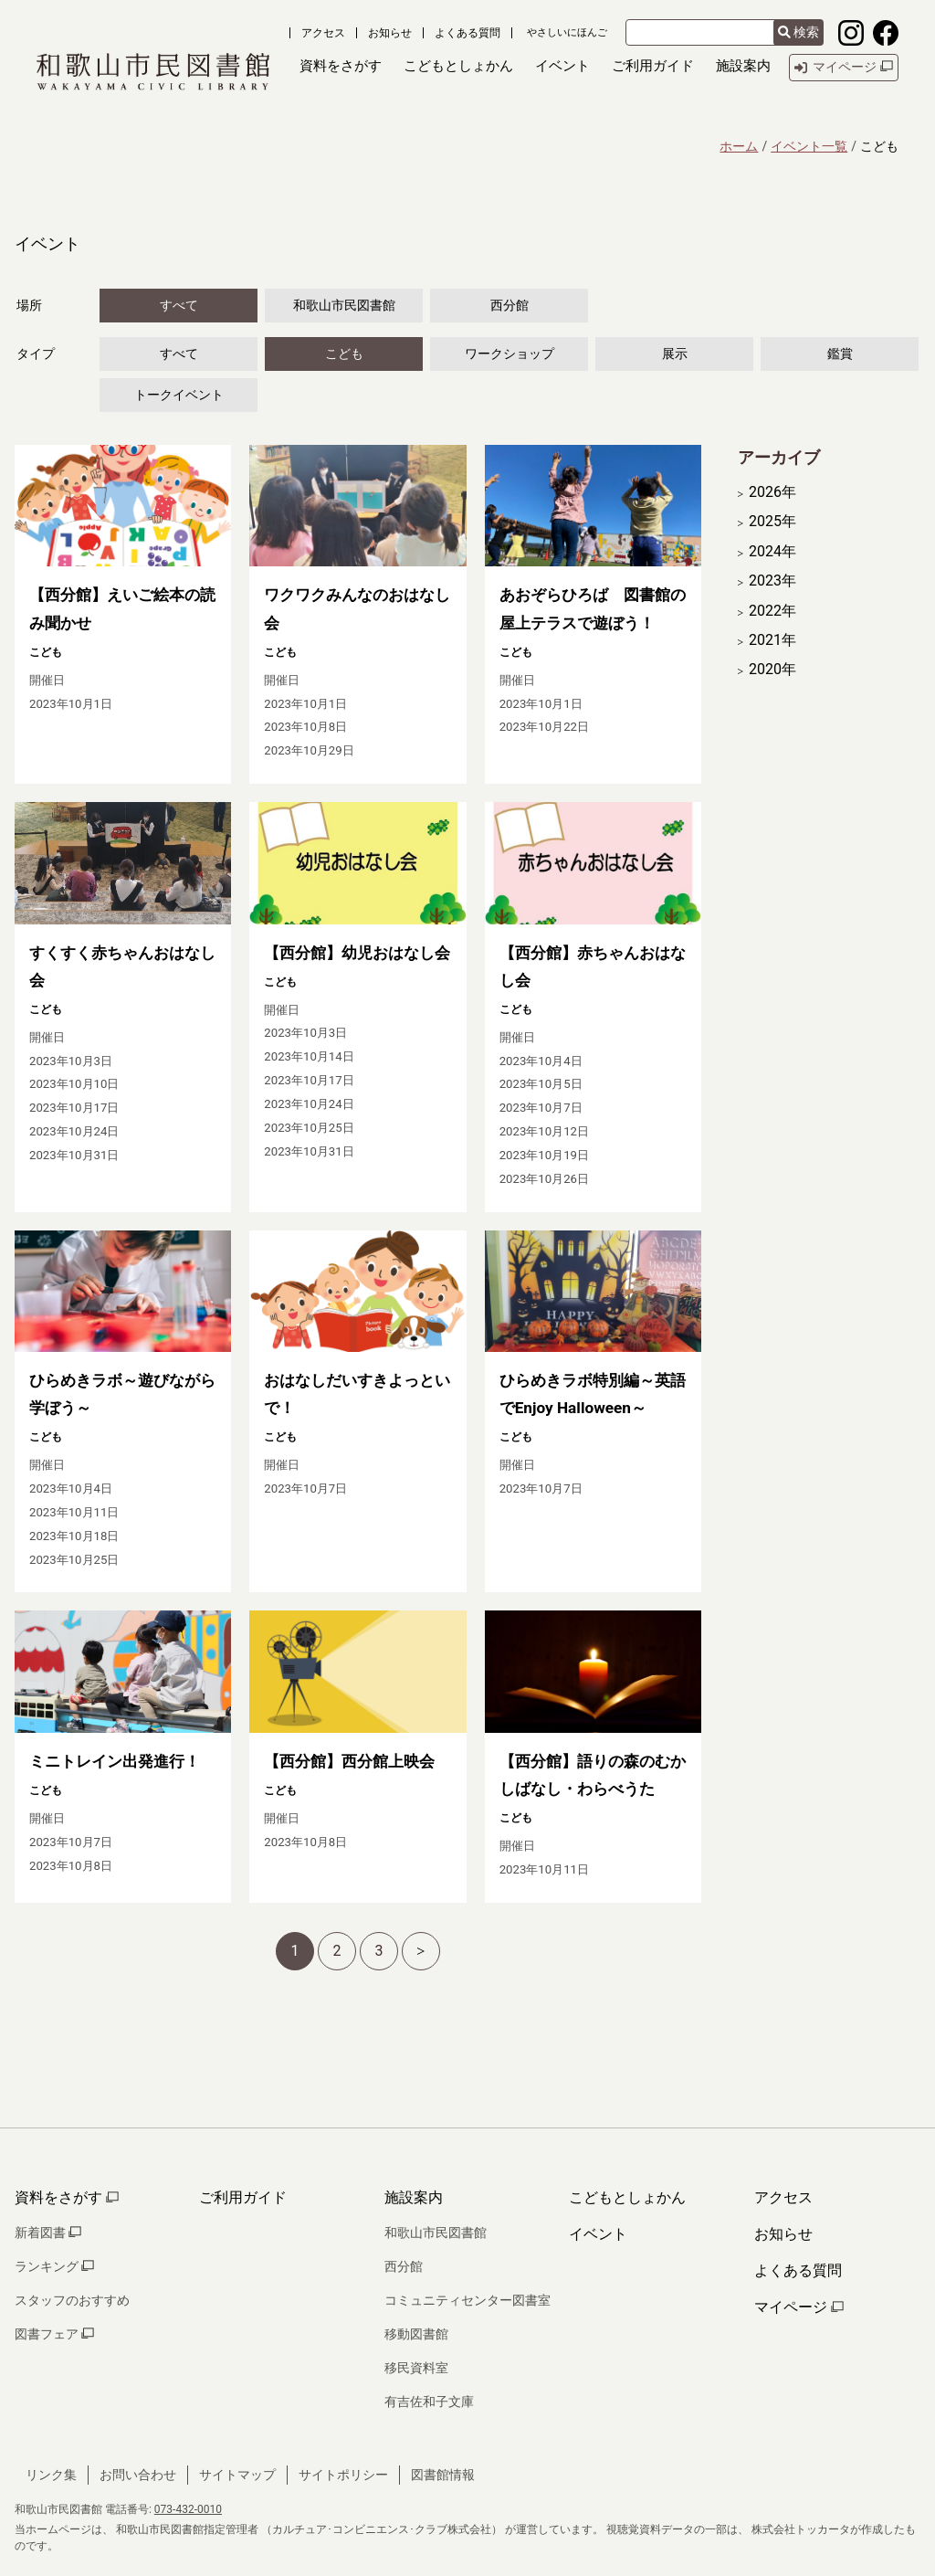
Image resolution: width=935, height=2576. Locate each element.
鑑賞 (840, 353)
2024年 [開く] (772, 552)
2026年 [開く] (772, 492)
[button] (341, 67)
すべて (179, 305)
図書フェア (54, 2334)
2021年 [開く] (772, 640)
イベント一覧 (809, 146)
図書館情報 (443, 2474)
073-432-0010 (188, 2509)
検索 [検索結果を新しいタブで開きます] (798, 32)
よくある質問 (467, 32)
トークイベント (179, 394)
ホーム (739, 146)
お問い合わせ (138, 2474)
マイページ (799, 2307)
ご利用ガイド (243, 2197)
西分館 (509, 305)
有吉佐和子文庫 (429, 2401)
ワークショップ (509, 353)
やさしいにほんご (567, 32)
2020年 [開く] (772, 669)
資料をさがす (67, 2197)
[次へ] (421, 1951)
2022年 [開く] (772, 611)
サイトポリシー (343, 2474)
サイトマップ (237, 2474)
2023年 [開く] (772, 581)
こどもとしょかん (627, 2197)
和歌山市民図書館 (344, 305)
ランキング (54, 2266)
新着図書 (48, 2232)
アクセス (323, 32)
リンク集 (51, 2474)
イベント (598, 2234)
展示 (675, 353)
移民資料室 (416, 2367)
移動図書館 (416, 2334)
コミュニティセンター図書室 (467, 2300)
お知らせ (390, 32)
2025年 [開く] (772, 521)
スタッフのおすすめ (72, 2300)
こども (344, 353)
